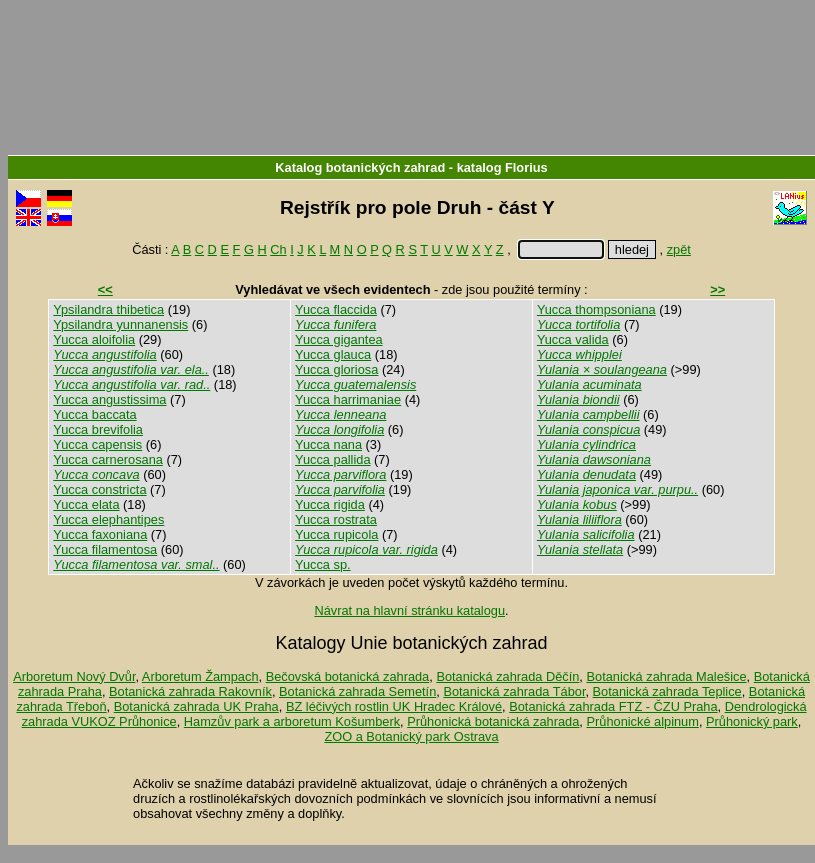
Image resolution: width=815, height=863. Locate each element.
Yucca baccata (94, 414)
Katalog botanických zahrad (360, 167)
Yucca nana (328, 444)
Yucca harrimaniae (348, 399)
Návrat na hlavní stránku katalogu (409, 610)
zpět (679, 249)
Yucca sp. (323, 564)
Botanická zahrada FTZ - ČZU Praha (613, 706)
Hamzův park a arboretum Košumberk (292, 721)
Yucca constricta (99, 489)
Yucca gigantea (339, 339)
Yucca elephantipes (108, 519)
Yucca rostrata (336, 519)
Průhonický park (752, 721)
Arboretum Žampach (200, 676)
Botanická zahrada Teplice (667, 691)
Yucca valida (573, 339)
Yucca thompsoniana (596, 309)
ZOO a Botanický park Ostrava (411, 736)
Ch (278, 249)
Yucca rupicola (336, 534)
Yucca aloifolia (94, 339)
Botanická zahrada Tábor (514, 691)
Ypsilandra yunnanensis (120, 324)
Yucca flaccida (336, 309)
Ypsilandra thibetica (108, 309)
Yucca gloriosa (336, 369)
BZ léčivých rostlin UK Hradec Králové (394, 706)
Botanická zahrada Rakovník (190, 691)
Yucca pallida (332, 459)
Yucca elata (86, 504)
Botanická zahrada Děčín (507, 676)
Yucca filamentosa (105, 549)
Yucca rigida (330, 504)
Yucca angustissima (109, 399)
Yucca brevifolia (98, 429)
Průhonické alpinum (642, 721)
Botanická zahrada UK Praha (196, 706)
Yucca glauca (333, 354)
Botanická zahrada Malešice (666, 676)
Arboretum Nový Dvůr (74, 676)
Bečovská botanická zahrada (348, 676)
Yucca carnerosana (108, 459)
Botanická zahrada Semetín (357, 691)
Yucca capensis (97, 444)
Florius (526, 167)
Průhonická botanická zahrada (493, 721)
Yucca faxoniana (100, 534)
